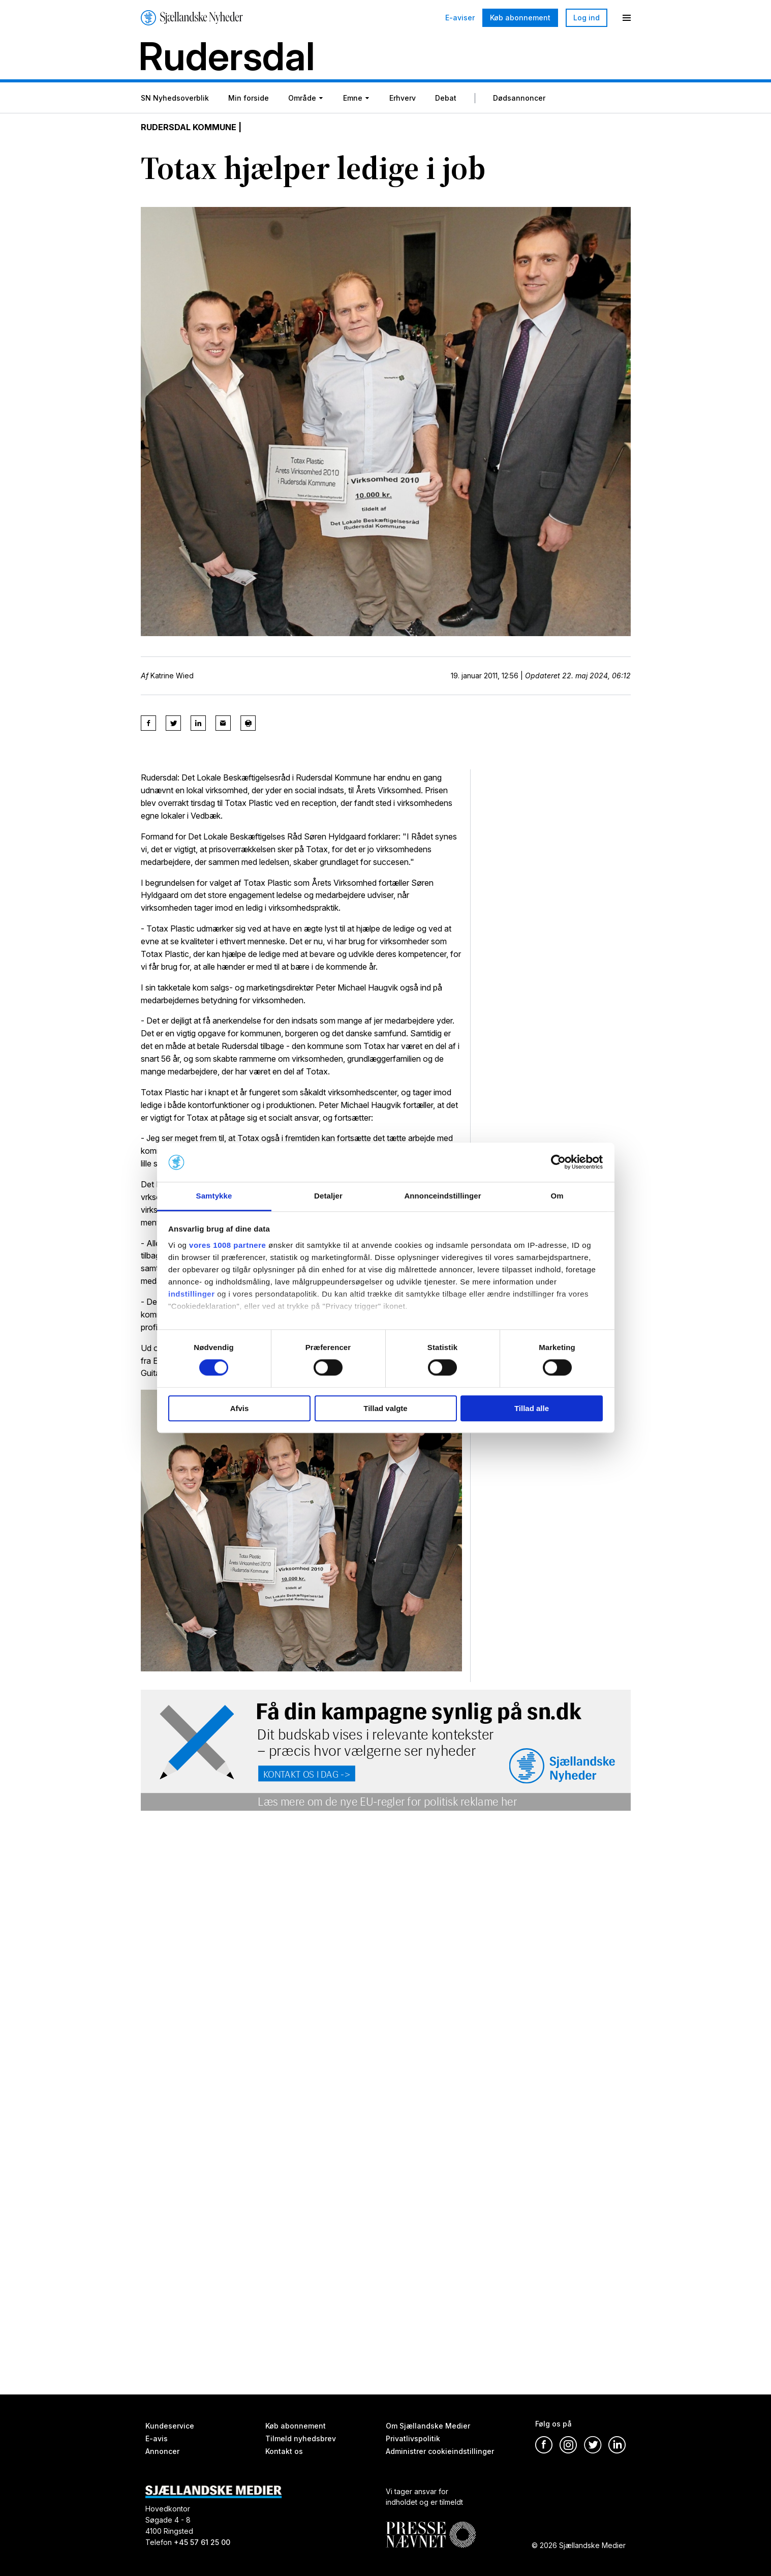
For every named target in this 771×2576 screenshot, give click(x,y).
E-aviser (460, 18)
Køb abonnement (520, 17)
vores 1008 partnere (227, 1245)
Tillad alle (531, 1408)
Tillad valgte (385, 1408)
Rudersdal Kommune (188, 127)
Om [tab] (556, 1195)
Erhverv (402, 98)
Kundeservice (169, 2425)
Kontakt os (284, 2451)
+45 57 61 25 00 (202, 2542)
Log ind (586, 17)
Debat (445, 98)
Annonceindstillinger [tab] (442, 1195)
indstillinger (191, 1294)
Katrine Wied (172, 675)
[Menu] (627, 18)
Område (302, 98)
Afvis (239, 1408)
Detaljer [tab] (328, 1195)
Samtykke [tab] (214, 1195)
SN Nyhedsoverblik (175, 98)
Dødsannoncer (519, 98)
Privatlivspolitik (413, 2438)
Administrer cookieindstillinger (440, 2451)
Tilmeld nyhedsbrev (300, 2438)
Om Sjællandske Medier (428, 2425)
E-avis (156, 2438)
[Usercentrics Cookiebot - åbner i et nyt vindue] (558, 1162)
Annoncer (162, 2451)
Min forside (248, 98)
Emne (352, 98)
